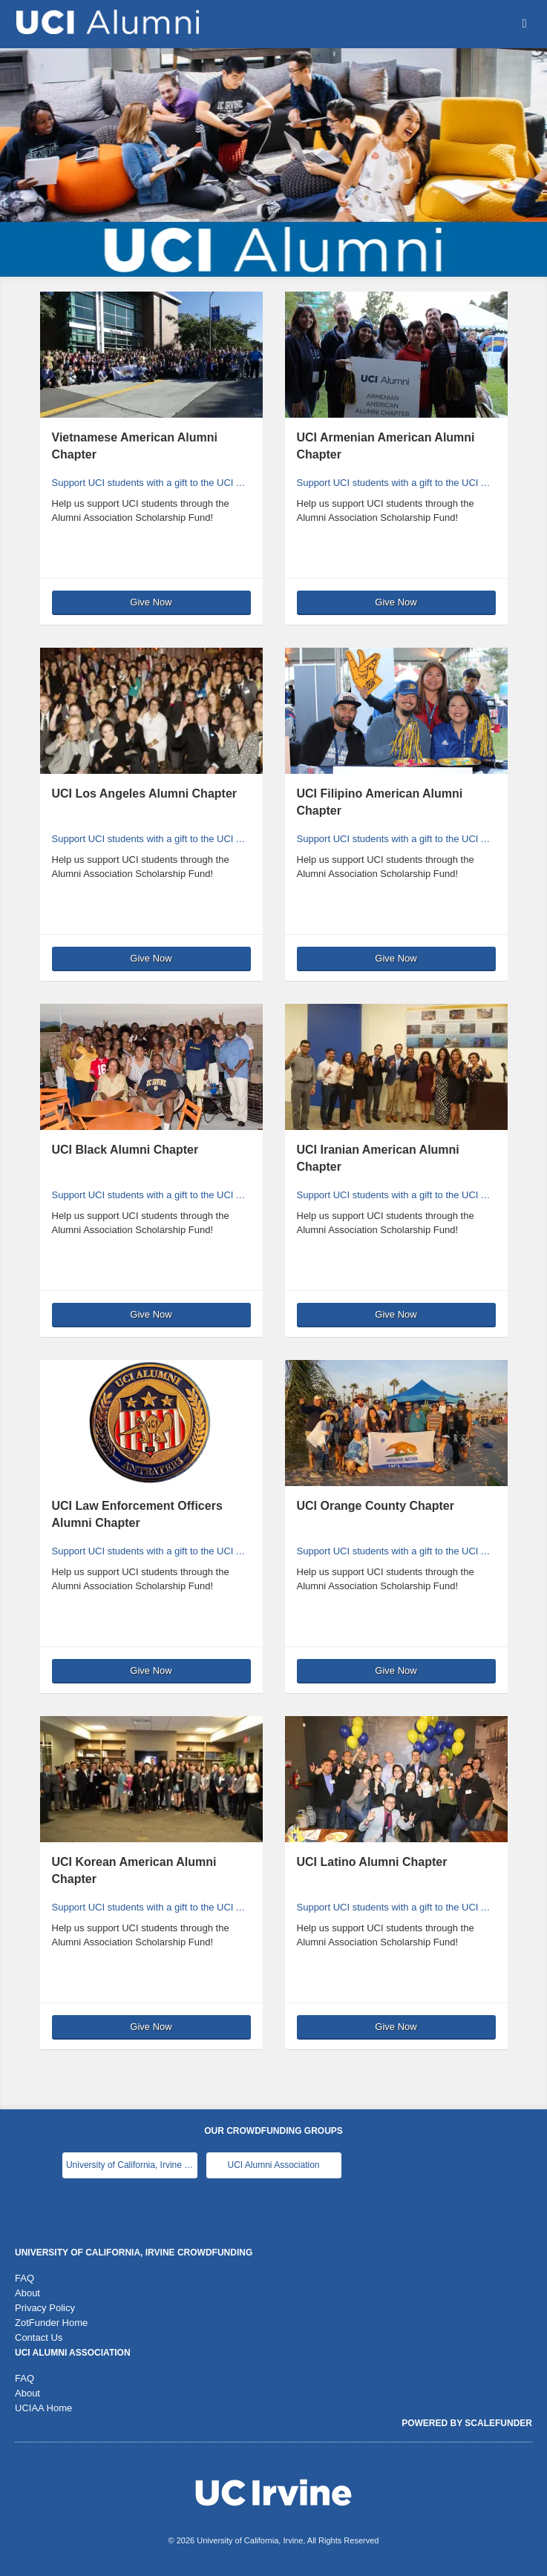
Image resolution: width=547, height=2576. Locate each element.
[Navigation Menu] (524, 23)
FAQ (24, 2278)
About (27, 2293)
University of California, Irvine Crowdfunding (133, 2252)
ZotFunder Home (51, 2322)
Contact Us (38, 2337)
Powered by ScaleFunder (467, 2423)
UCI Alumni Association (273, 2165)
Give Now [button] (150, 602)
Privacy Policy (45, 2307)
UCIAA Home (43, 2408)
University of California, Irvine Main (131, 2165)
